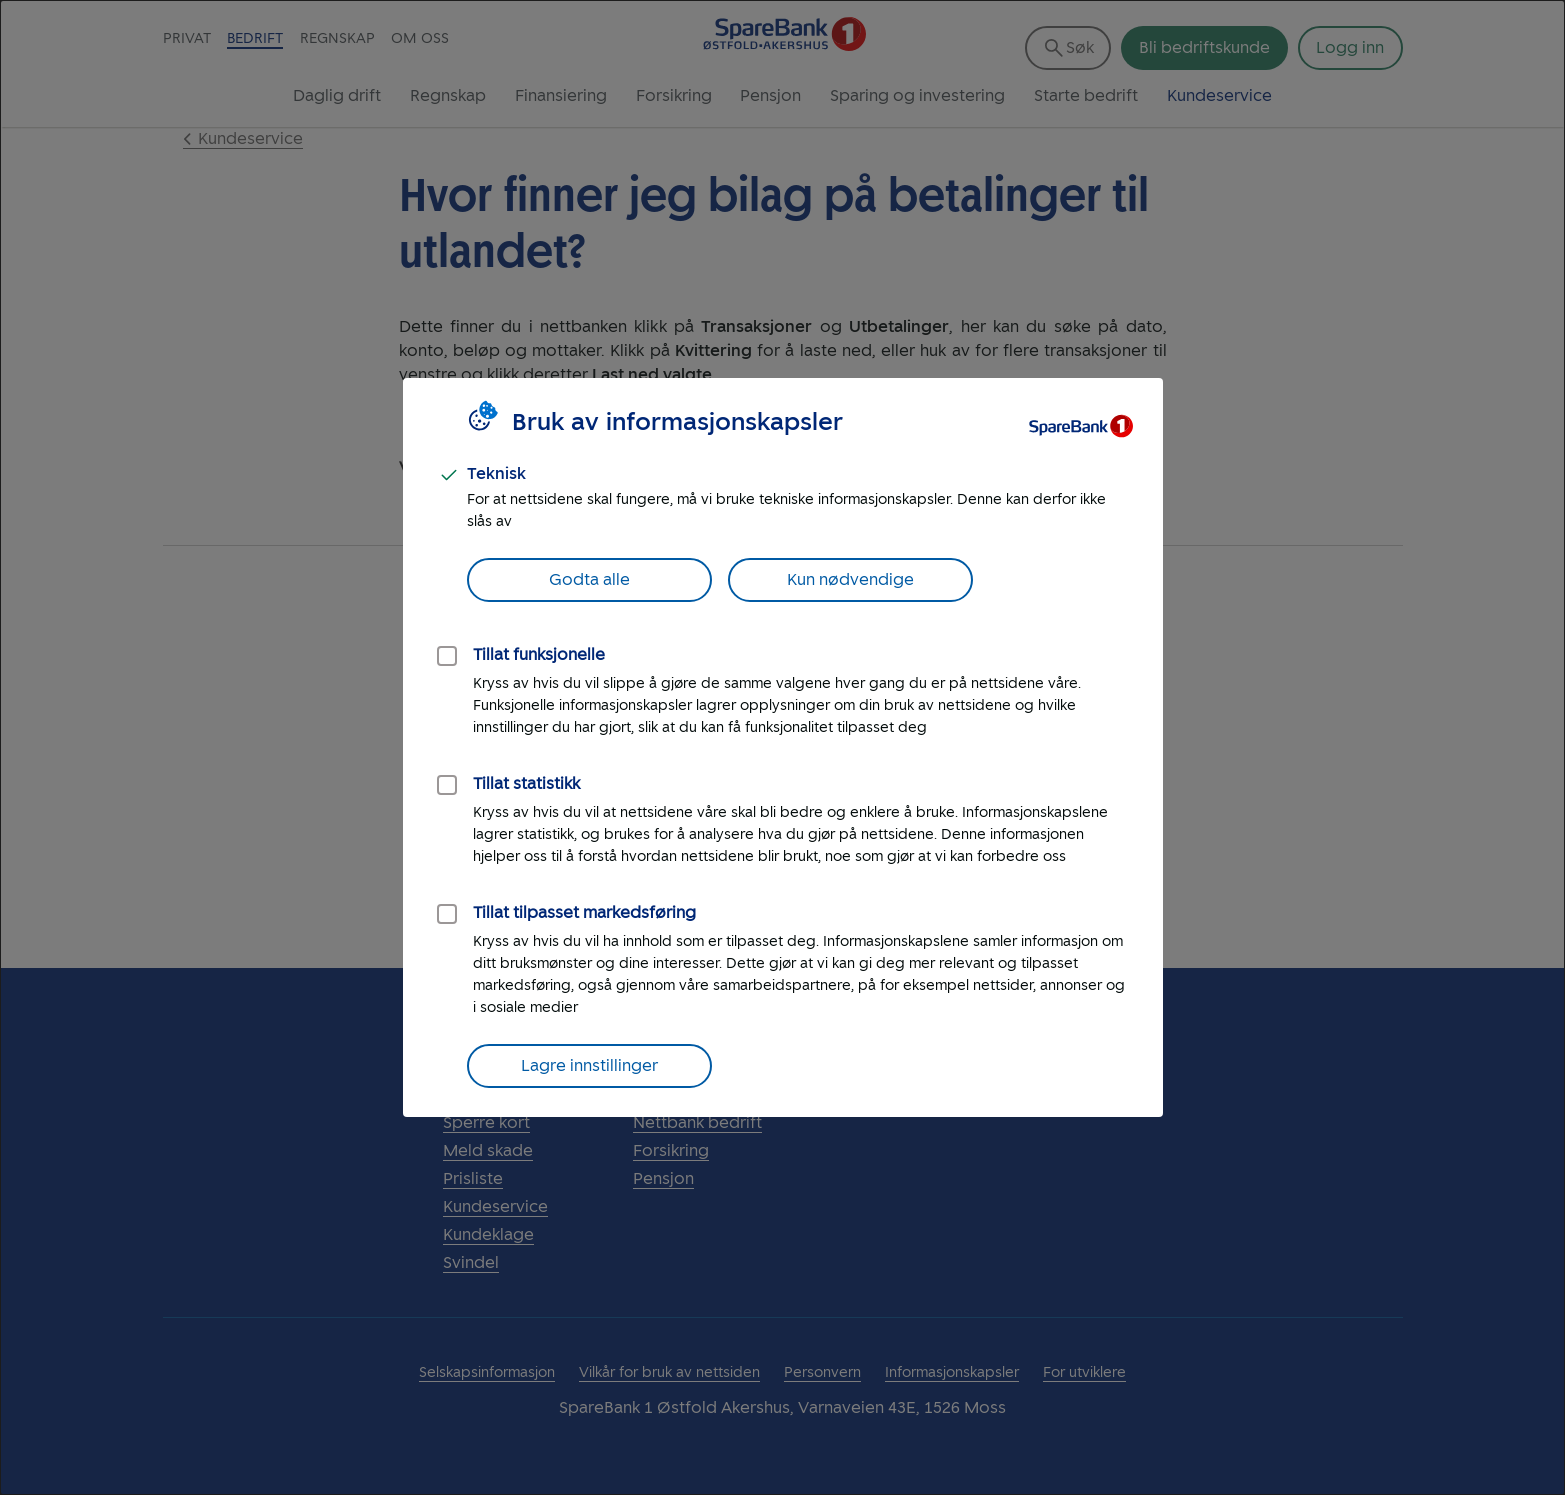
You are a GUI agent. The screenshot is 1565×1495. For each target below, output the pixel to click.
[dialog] (782, 747)
